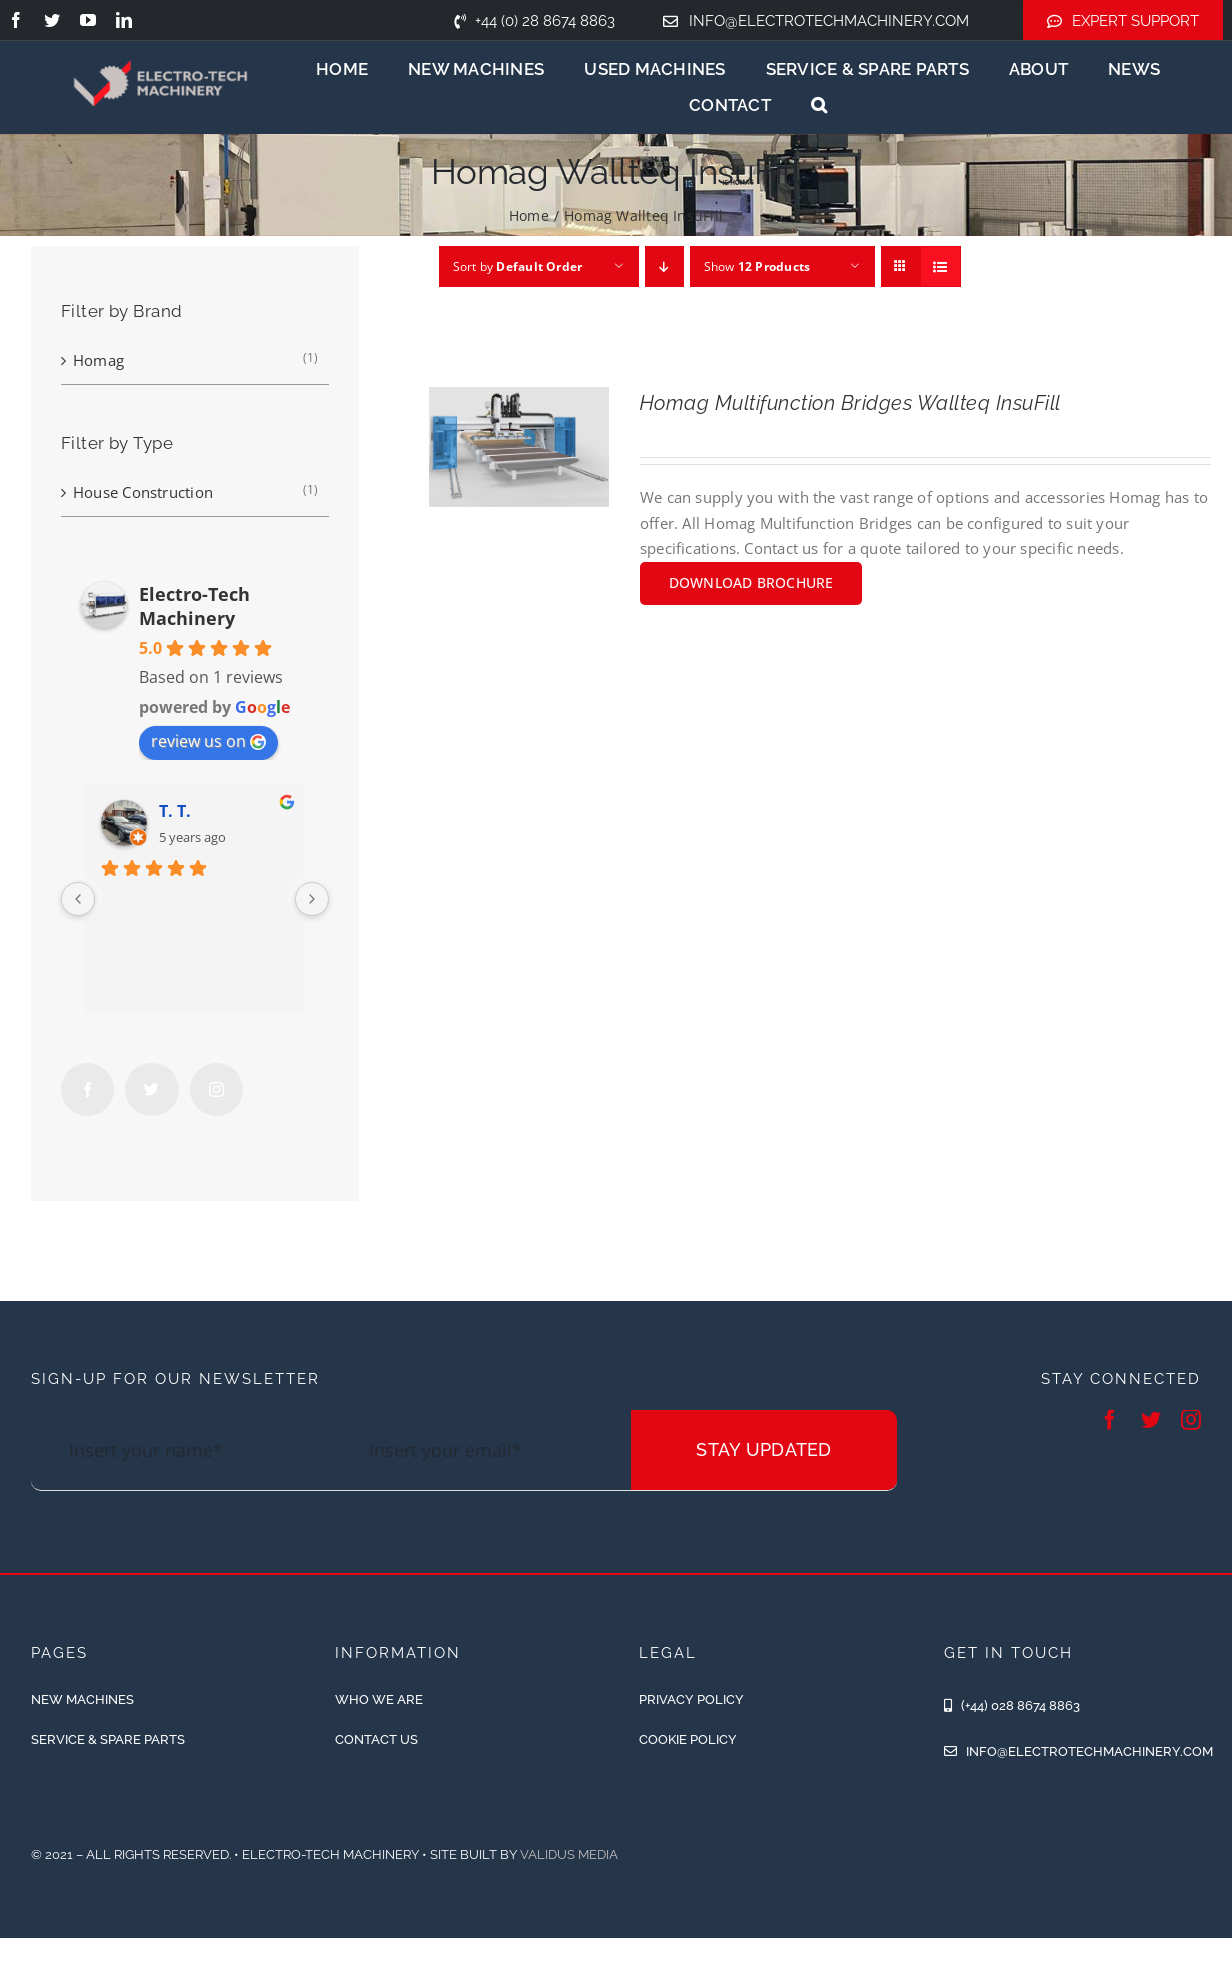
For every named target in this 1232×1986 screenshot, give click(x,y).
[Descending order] (664, 266)
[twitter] (52, 20)
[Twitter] (151, 1089)
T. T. (175, 811)
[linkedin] (124, 20)
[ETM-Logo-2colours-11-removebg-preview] (160, 45)
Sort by (518, 266)
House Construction (143, 492)
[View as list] (940, 266)
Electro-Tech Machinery (194, 606)
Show (757, 266)
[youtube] (88, 20)
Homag (98, 360)
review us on (208, 741)
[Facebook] (87, 1089)
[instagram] (1191, 1420)
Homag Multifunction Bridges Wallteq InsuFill (850, 403)
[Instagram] (216, 1089)
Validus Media (569, 1854)
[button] (819, 105)
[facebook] (16, 20)
